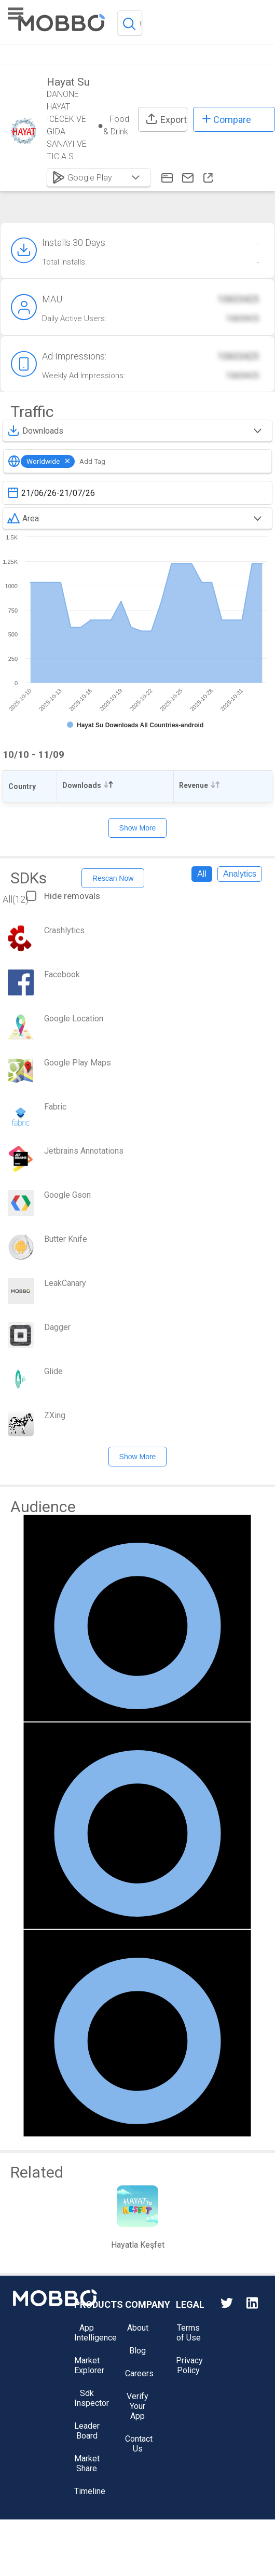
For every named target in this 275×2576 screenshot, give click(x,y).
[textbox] (137, 493)
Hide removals (63, 896)
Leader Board (87, 2431)
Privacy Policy (189, 2365)
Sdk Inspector (91, 2398)
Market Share (87, 2463)
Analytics (239, 873)
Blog (137, 2351)
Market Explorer (89, 2365)
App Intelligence (95, 2333)
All (202, 873)
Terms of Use (188, 2333)
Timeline (89, 2491)
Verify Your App (137, 2406)
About (137, 2328)
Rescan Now (112, 878)
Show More (137, 828)
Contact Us (139, 2444)
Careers (139, 2373)
